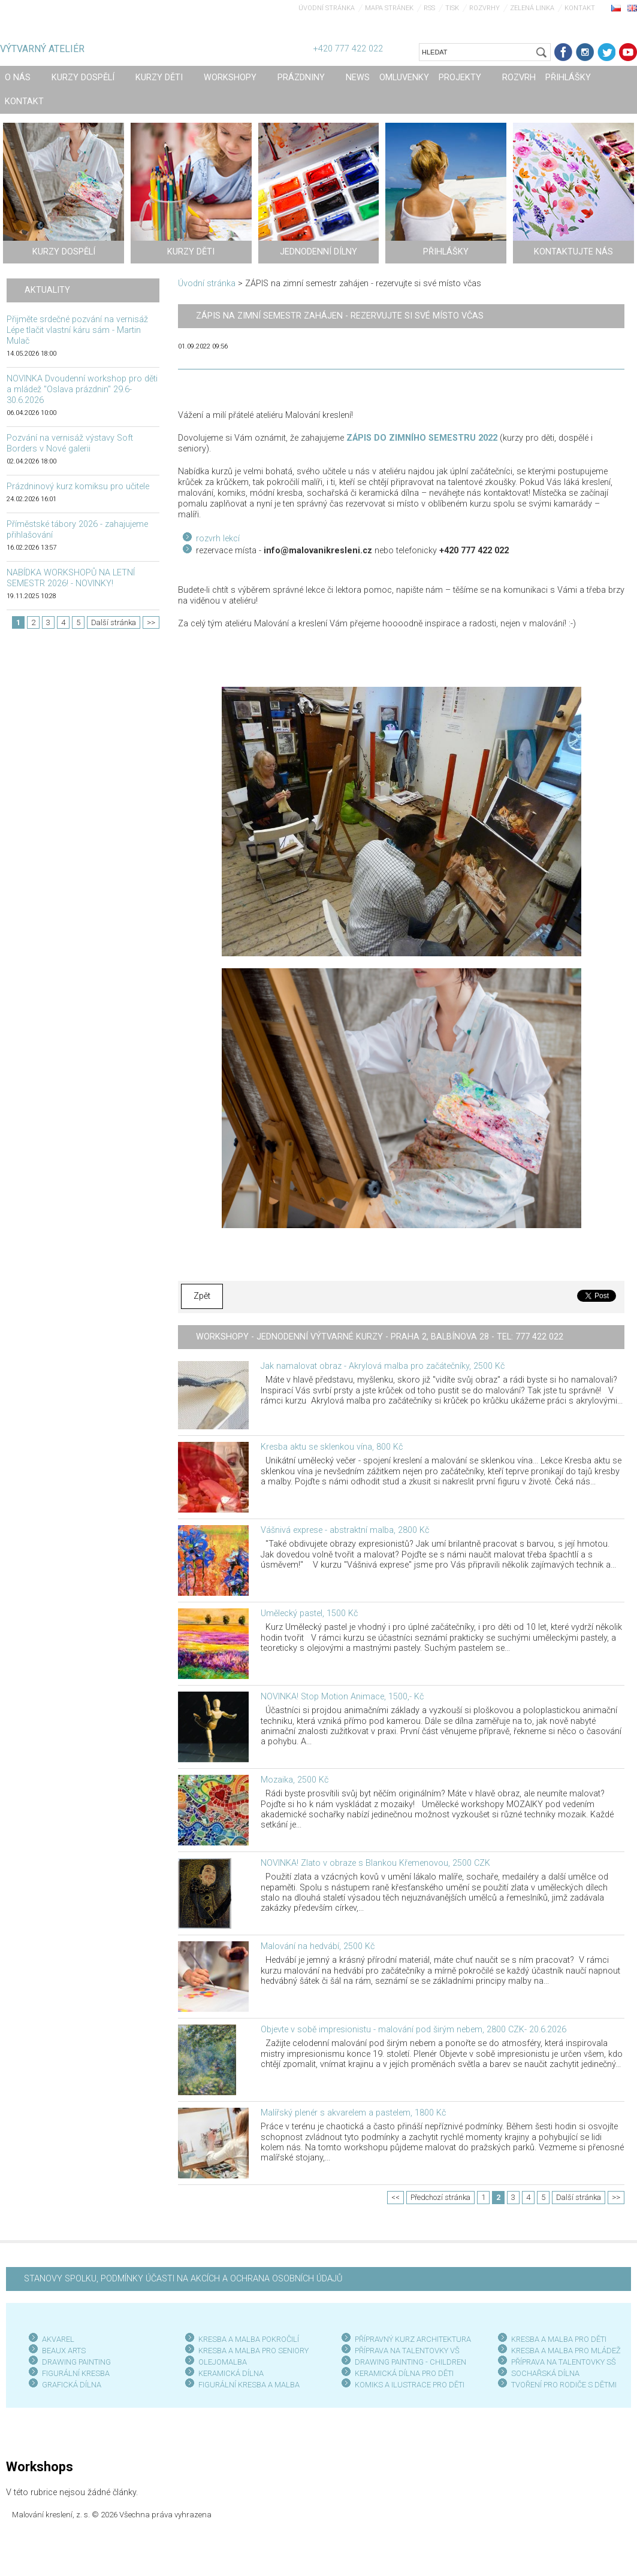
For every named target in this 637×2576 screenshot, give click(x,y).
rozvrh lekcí (218, 539)
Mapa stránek (389, 8)
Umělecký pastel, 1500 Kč (309, 1613)
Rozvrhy (484, 8)
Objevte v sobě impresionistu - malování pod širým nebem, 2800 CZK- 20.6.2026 (413, 2030)
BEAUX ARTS (64, 2350)
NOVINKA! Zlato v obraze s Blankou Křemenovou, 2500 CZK (375, 1863)
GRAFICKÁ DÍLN (69, 2384)
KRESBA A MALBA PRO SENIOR (251, 2350)
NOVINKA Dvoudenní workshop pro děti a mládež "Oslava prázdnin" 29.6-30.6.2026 (82, 389)
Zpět (202, 1296)
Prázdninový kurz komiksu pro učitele (78, 486)
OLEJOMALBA (222, 2361)
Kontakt (579, 8)
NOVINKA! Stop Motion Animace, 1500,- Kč (342, 1697)
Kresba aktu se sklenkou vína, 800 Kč (332, 1447)
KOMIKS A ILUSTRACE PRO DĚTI (409, 2384)
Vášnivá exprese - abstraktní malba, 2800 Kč (345, 1530)
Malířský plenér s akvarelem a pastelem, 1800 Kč (353, 2113)
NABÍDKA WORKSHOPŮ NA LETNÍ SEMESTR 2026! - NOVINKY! (71, 578)
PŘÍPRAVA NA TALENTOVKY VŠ (407, 2350)
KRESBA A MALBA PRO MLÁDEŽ (566, 2350)
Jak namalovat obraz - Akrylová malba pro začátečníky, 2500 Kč (383, 1366)
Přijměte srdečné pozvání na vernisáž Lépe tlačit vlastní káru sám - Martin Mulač (77, 330)
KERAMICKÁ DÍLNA (231, 2373)
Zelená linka (532, 8)
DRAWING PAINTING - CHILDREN (410, 2361)
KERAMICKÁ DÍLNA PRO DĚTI (404, 2373)
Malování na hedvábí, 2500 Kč (318, 1946)
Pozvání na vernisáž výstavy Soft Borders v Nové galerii (70, 443)
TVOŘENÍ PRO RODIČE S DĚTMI (564, 2384)
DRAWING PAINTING (76, 2361)
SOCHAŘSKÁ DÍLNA (545, 2373)
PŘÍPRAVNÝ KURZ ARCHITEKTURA (413, 2339)
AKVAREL (58, 2339)
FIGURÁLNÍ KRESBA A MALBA (249, 2384)
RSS (429, 8)
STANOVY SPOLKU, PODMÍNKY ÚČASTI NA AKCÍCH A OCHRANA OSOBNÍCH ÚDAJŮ (183, 2279)
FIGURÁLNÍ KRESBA (76, 2373)
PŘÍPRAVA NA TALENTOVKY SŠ (563, 2361)
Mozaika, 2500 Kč (294, 1780)
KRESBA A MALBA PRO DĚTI (558, 2339)
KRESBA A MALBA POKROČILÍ (248, 2339)
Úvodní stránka (326, 8)
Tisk (452, 8)
